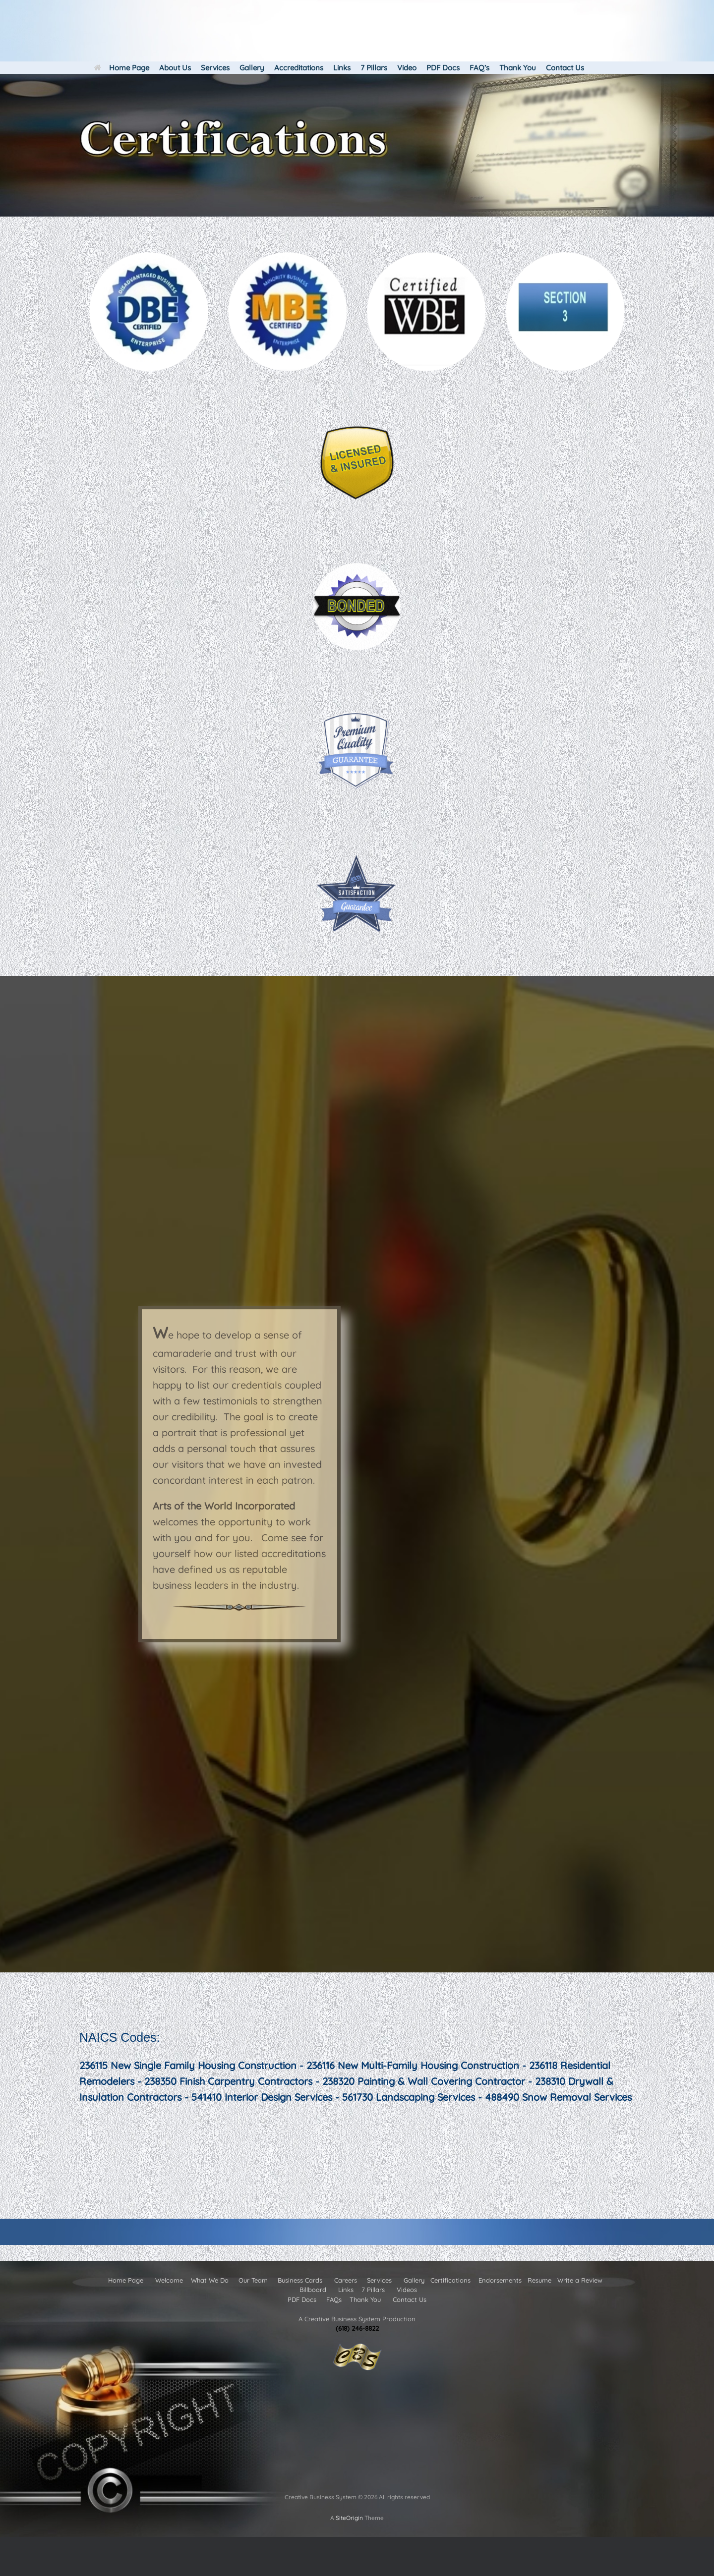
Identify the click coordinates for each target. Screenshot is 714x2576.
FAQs (335, 2299)
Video (406, 67)
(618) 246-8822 (357, 2328)
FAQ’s (479, 67)
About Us (175, 67)
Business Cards (300, 2280)
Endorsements (500, 2280)
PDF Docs (443, 67)
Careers (344, 2280)
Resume (539, 2280)
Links (342, 67)
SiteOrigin (349, 2517)
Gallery (251, 67)
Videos (407, 2290)
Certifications (450, 2280)
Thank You (517, 67)
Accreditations (298, 67)
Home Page (121, 67)
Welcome (169, 2280)
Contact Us (565, 67)
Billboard (313, 2290)
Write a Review (579, 2280)
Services (215, 67)
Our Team (253, 2280)
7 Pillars (373, 67)
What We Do (210, 2280)
